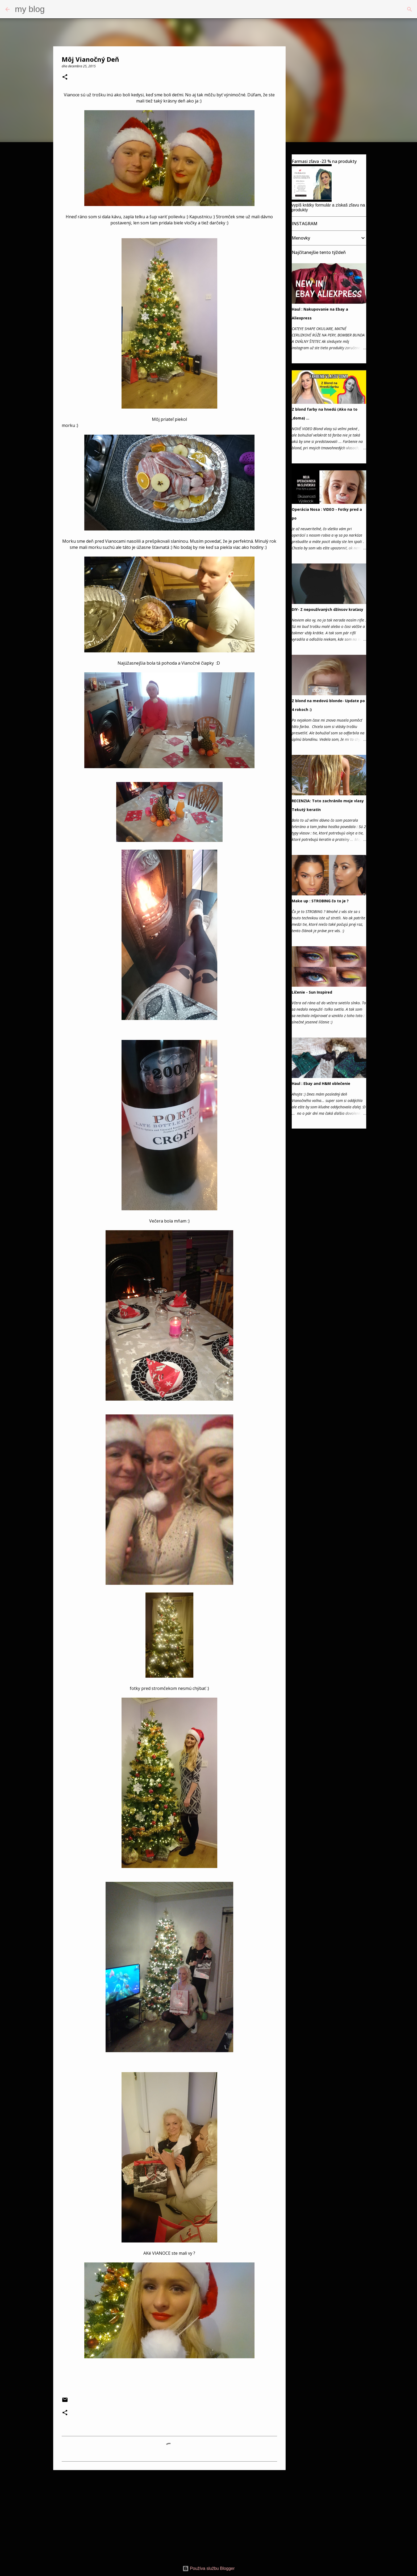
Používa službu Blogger (208, 2568)
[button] (65, 77)
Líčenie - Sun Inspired (312, 992)
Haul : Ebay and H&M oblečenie (321, 1083)
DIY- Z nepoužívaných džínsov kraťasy (327, 609)
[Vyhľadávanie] (52, 9)
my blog (30, 9)
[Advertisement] (169, 2515)
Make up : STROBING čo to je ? (320, 900)
